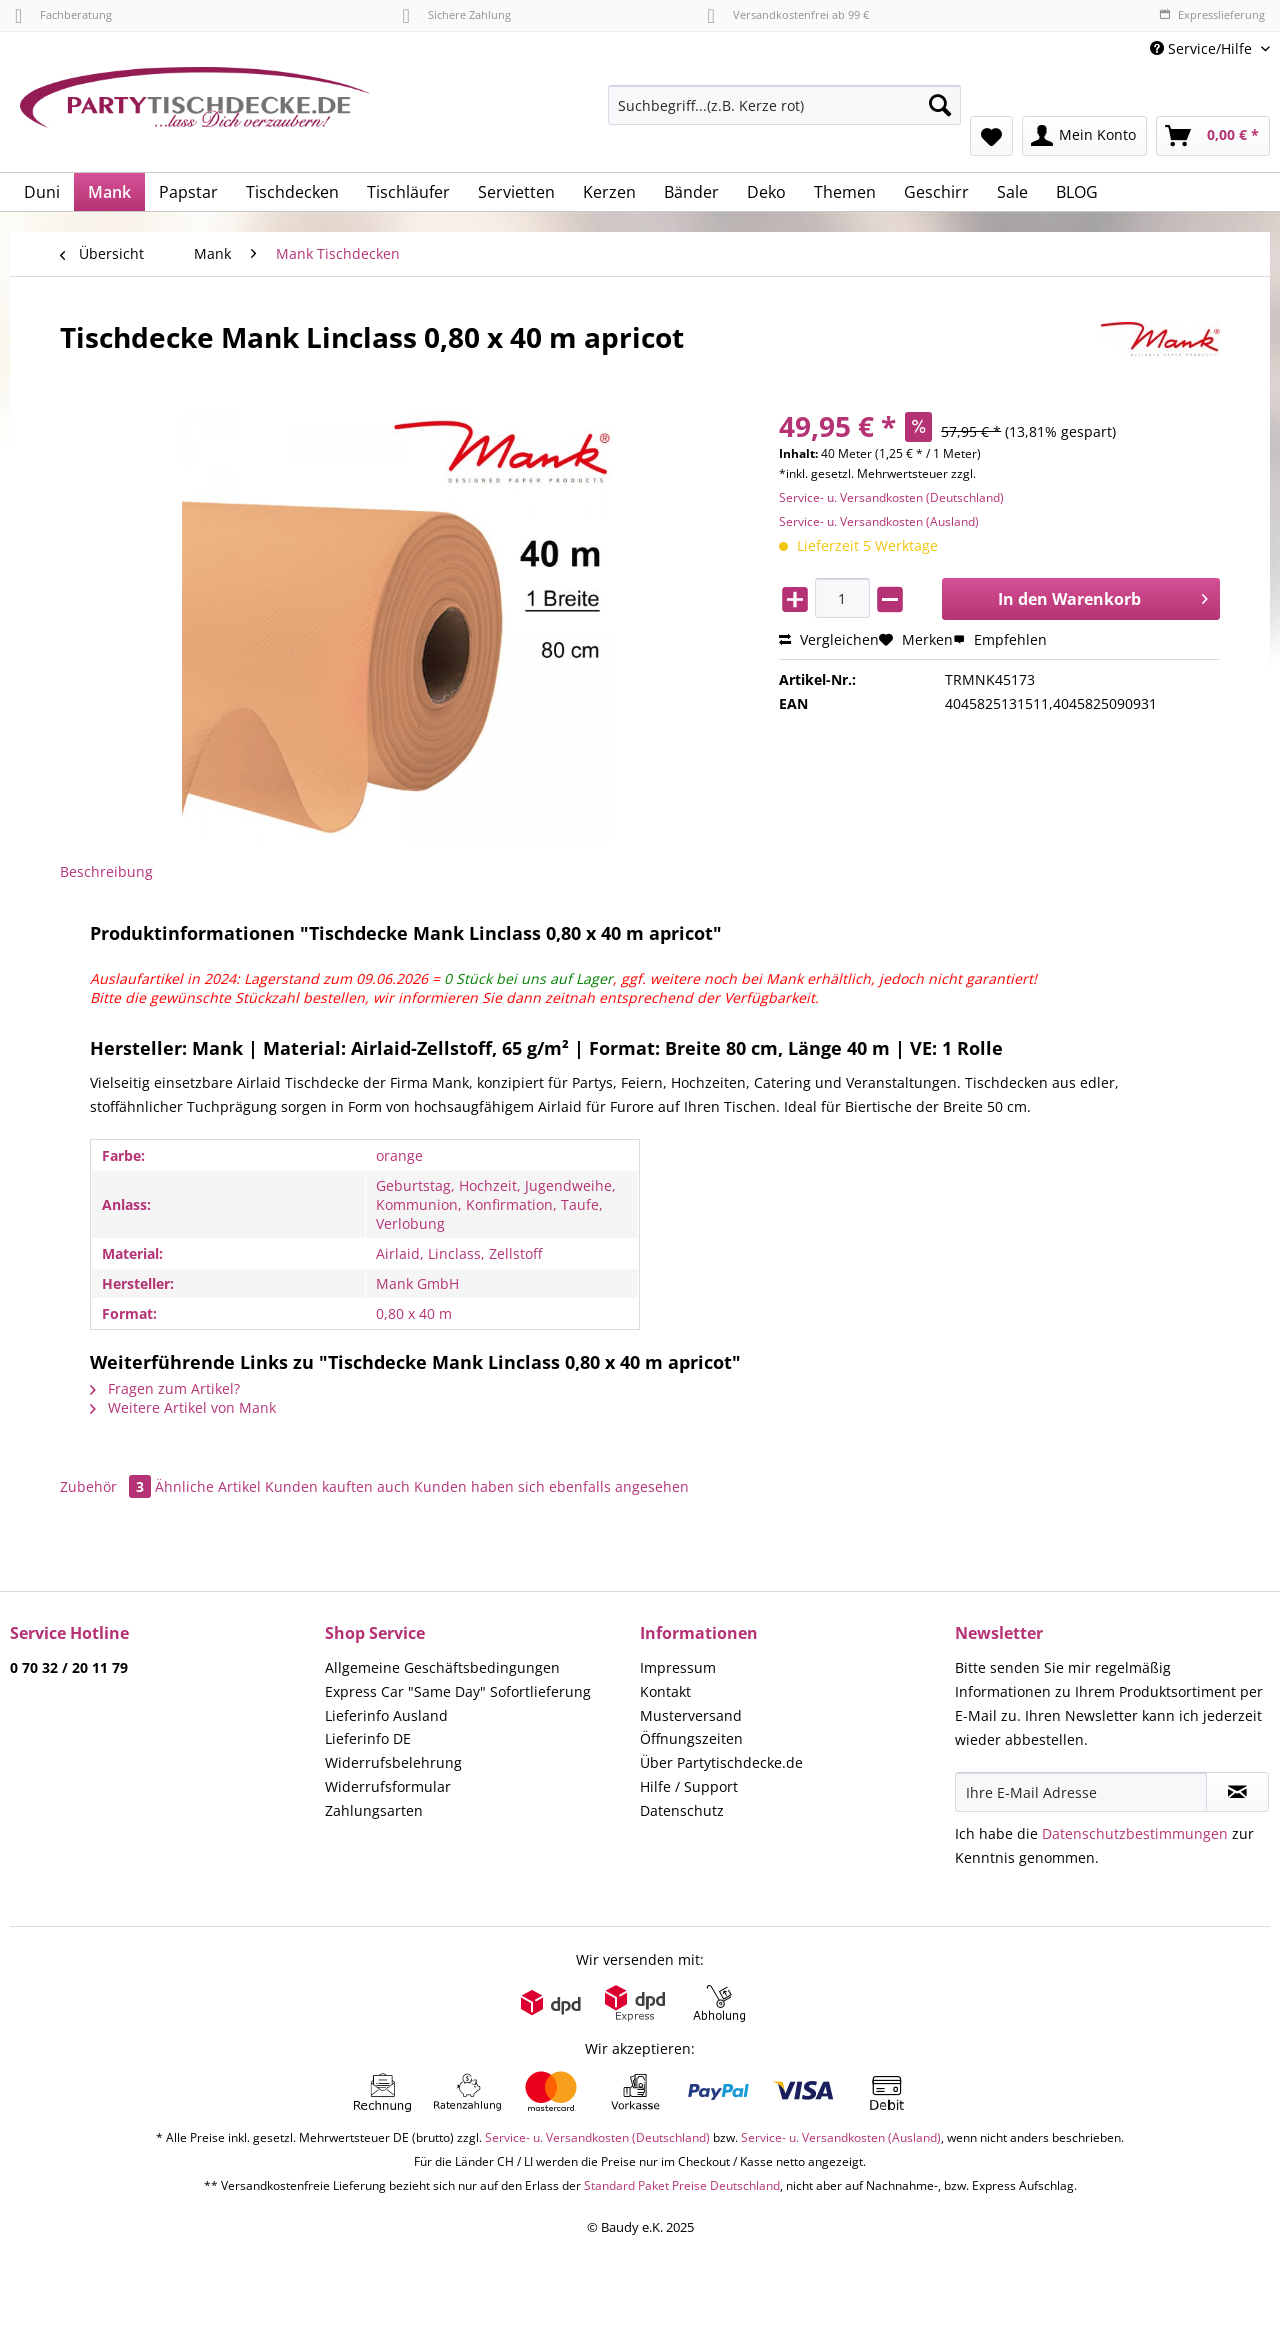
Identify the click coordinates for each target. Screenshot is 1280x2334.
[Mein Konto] (1084, 136)
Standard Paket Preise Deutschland (682, 2185)
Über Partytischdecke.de (721, 1762)
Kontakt (665, 1691)
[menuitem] (784, 114)
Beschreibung (106, 871)
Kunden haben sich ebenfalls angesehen (551, 1486)
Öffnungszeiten (691, 1738)
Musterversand (691, 1715)
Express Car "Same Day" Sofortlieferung (458, 1691)
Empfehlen (1000, 639)
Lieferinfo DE (368, 1738)
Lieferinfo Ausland (386, 1715)
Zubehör (107, 1486)
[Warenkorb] (1213, 136)
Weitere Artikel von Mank (183, 1407)
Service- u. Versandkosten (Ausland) (879, 521)
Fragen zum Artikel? (165, 1388)
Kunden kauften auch (337, 1486)
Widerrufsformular (388, 1786)
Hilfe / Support (689, 1786)
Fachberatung (63, 14)
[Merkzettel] (991, 136)
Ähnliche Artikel (208, 1486)
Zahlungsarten (374, 1810)
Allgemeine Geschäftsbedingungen (442, 1667)
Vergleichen (829, 639)
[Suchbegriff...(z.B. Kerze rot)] (784, 105)
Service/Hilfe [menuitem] (1203, 48)
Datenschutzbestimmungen (1135, 1833)
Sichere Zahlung (456, 14)
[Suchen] (940, 105)
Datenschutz (682, 1810)
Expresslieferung (1212, 14)
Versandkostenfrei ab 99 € (788, 14)
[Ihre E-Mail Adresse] (1081, 1792)
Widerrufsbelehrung (393, 1762)
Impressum (678, 1667)
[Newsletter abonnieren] (1237, 1792)
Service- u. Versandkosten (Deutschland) (891, 497)
